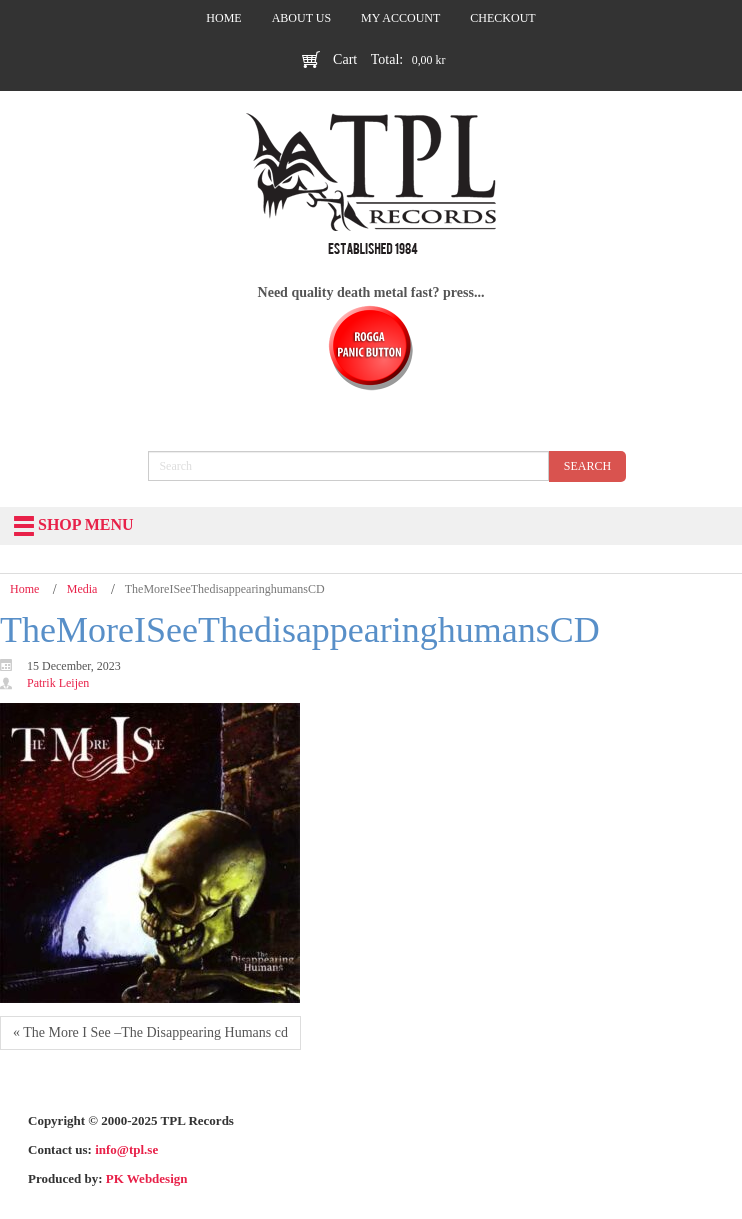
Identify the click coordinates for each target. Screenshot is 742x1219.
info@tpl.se (126, 1149)
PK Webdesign (147, 1178)
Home (24, 589)
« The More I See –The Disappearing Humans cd (150, 1032)
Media (82, 589)
